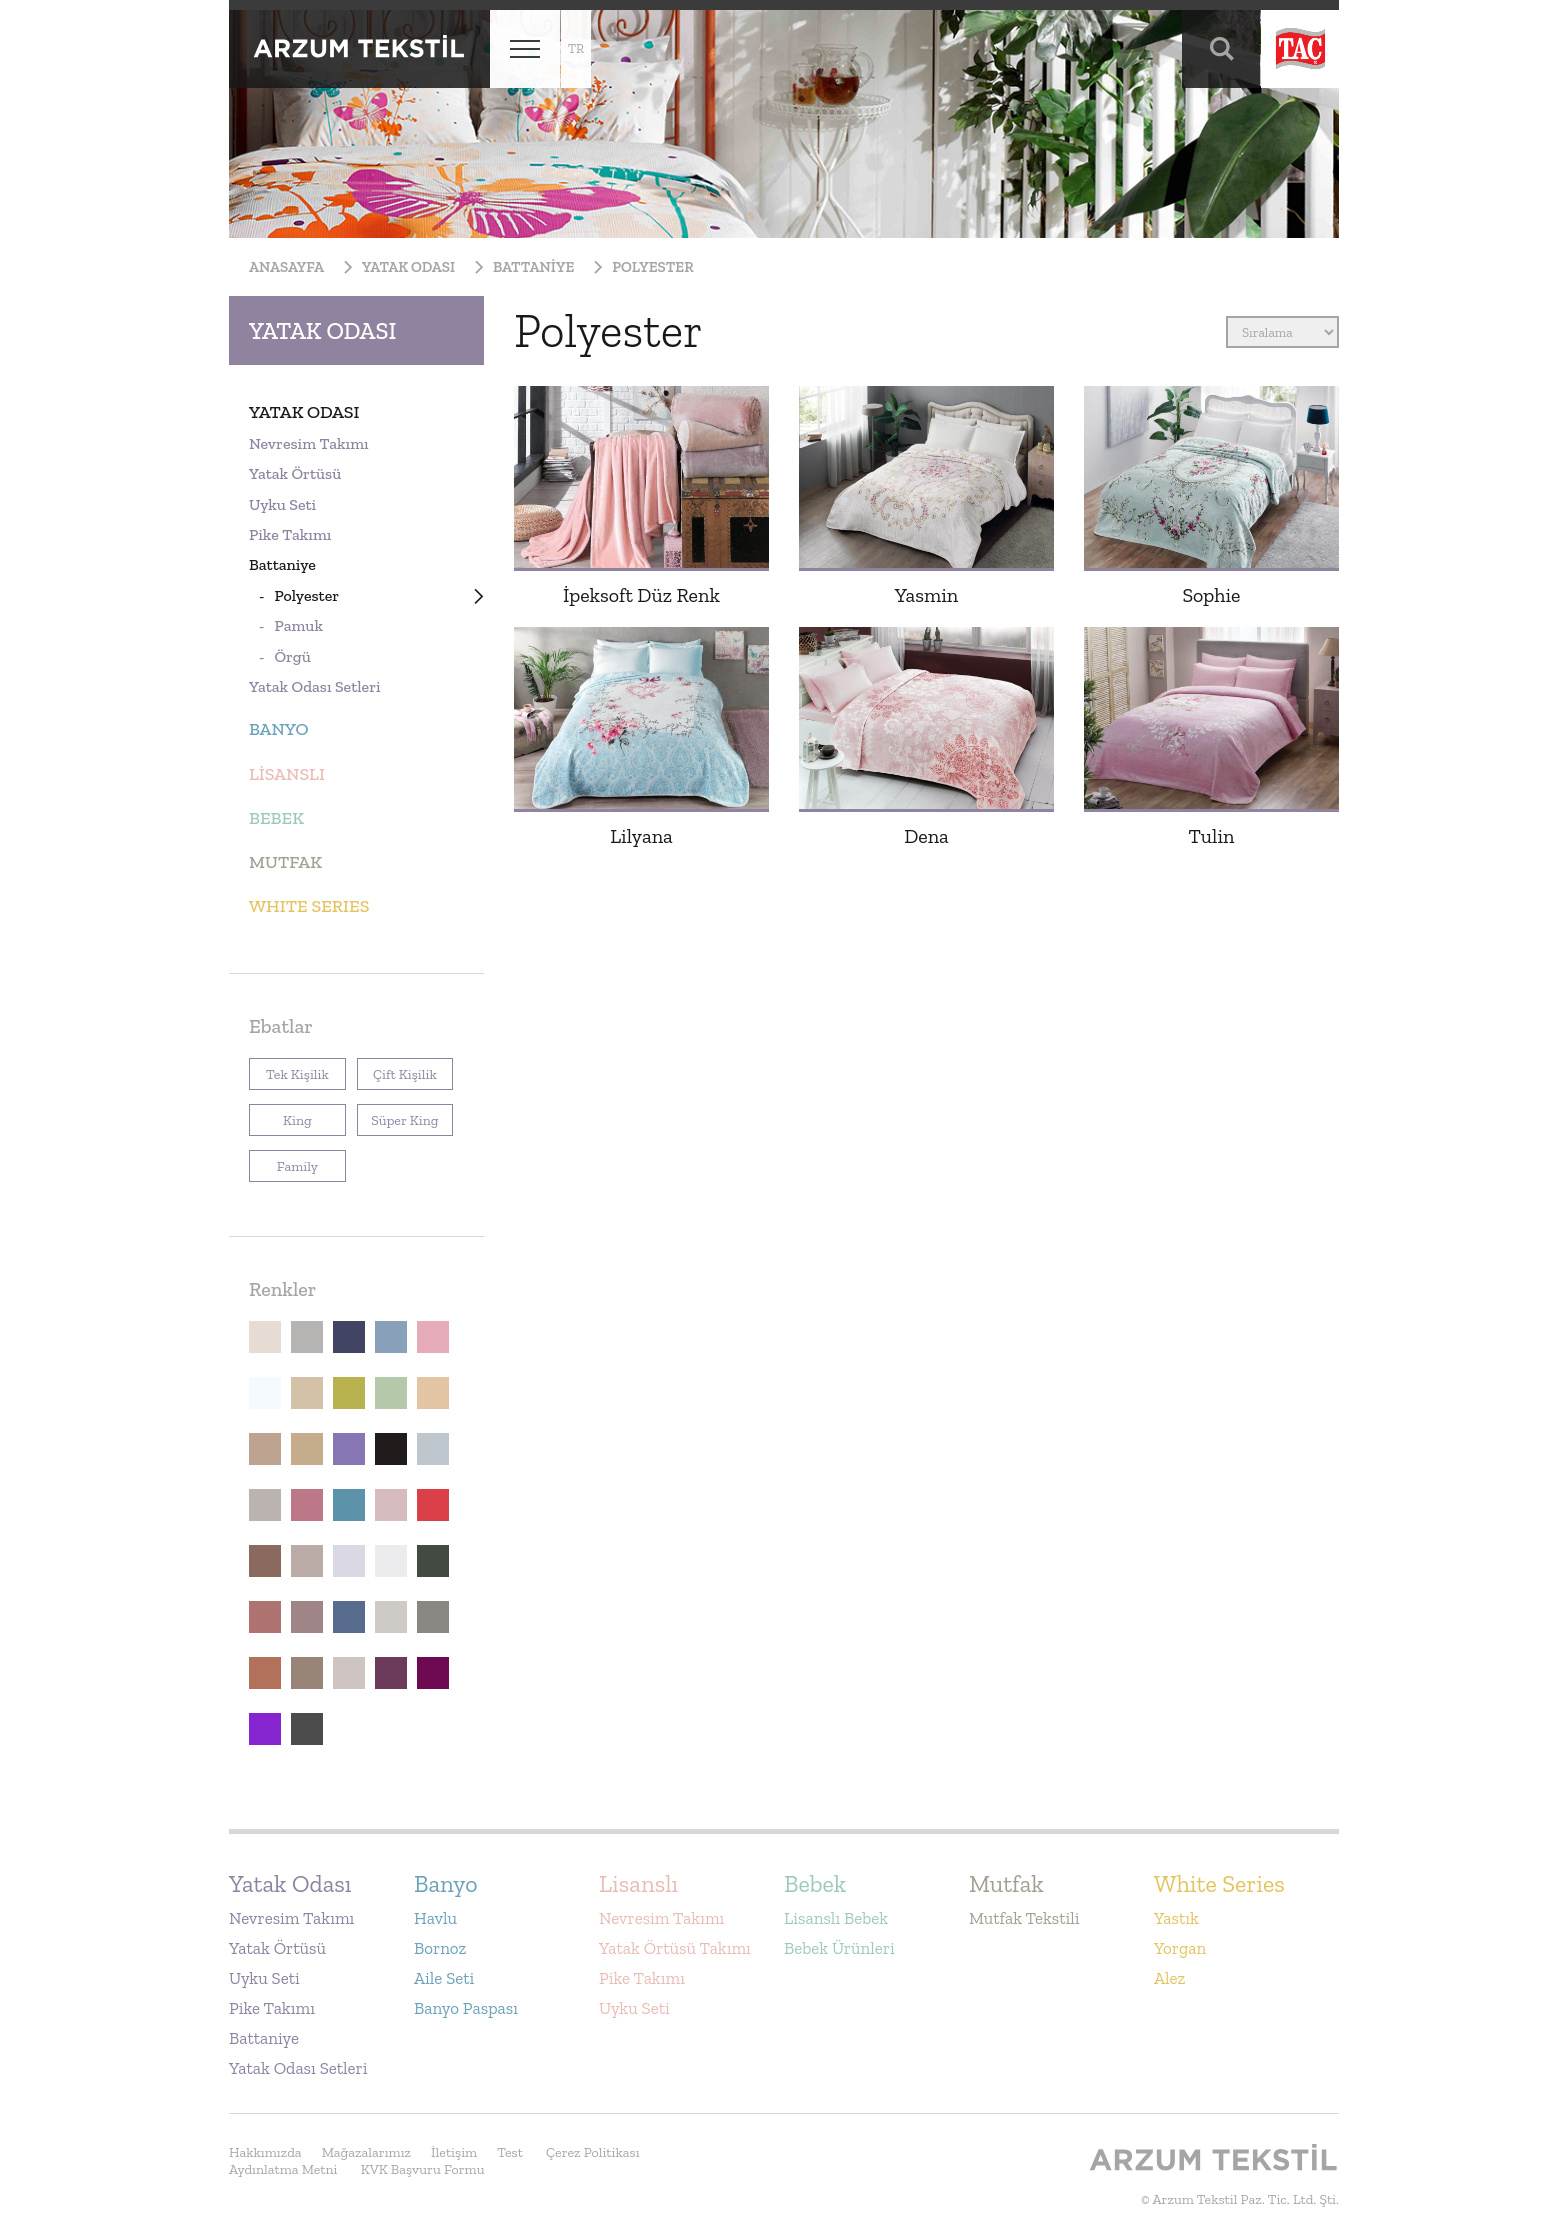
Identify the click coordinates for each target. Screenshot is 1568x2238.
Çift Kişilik (397, 1070)
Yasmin (927, 595)
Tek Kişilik (289, 1070)
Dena (926, 836)
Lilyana (641, 836)
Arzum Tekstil (359, 49)
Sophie (1211, 595)
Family (283, 1162)
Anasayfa (286, 267)
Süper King (398, 1116)
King (280, 1116)
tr (576, 48)
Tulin (1211, 836)
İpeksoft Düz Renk (641, 595)
